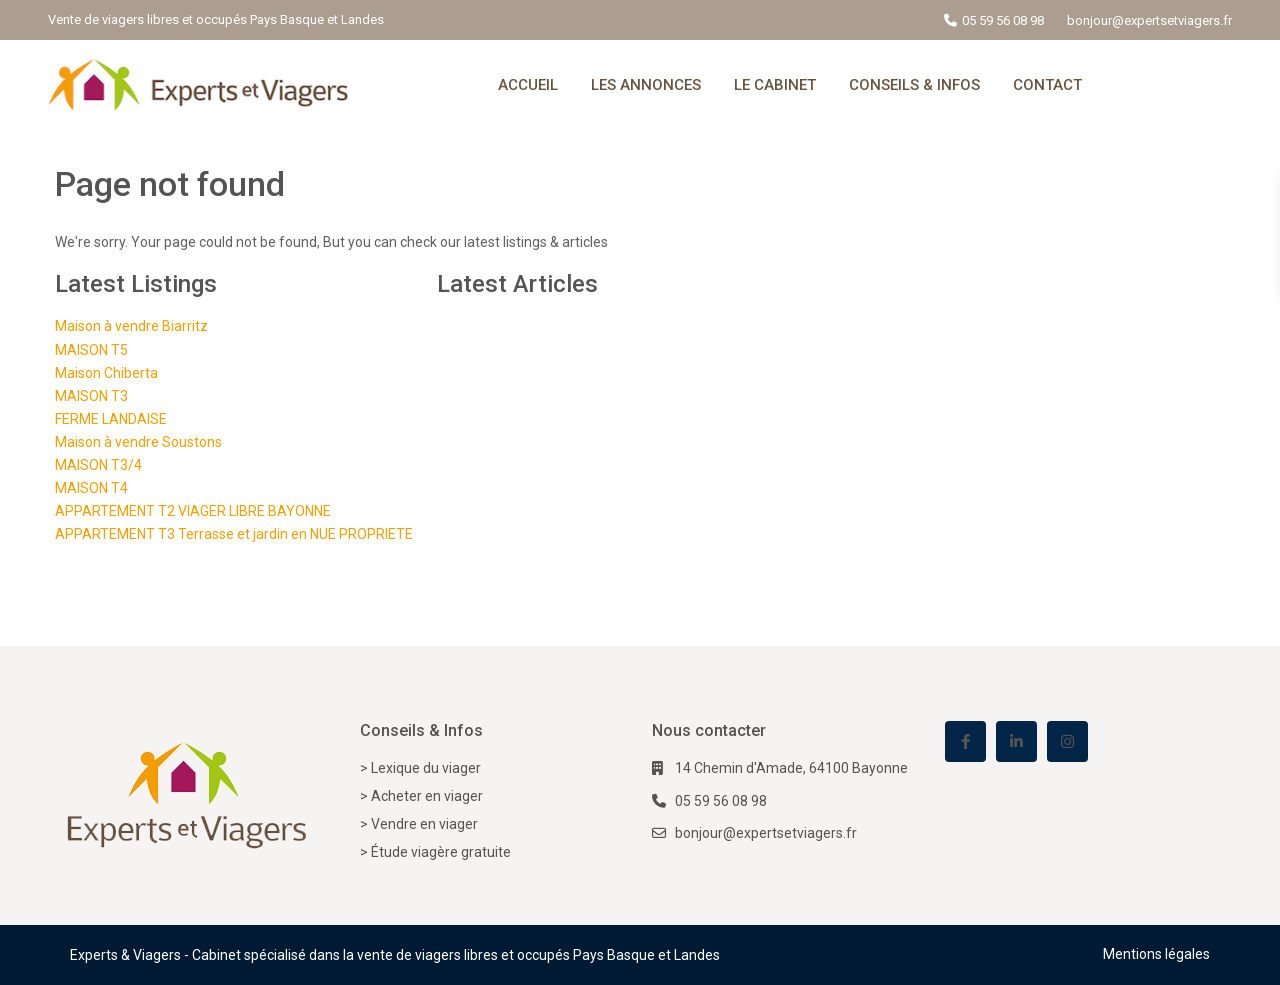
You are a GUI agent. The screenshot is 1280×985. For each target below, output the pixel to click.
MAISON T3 (91, 396)
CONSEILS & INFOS (914, 85)
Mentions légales (1156, 954)
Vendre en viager (424, 824)
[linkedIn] (1016, 741)
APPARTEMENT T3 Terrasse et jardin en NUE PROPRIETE (234, 534)
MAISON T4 (91, 488)
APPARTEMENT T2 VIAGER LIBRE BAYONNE (193, 511)
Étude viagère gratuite (441, 852)
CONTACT (1047, 85)
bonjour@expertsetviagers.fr (766, 833)
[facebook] (965, 741)
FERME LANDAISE (111, 419)
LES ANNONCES (646, 85)
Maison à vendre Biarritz (131, 326)
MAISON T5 (91, 350)
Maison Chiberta (106, 373)
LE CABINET (775, 85)
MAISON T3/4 (98, 465)
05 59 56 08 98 (1003, 20)
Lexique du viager (426, 768)
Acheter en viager (427, 796)
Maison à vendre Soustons (138, 442)
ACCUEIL (528, 85)
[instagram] (1067, 741)
